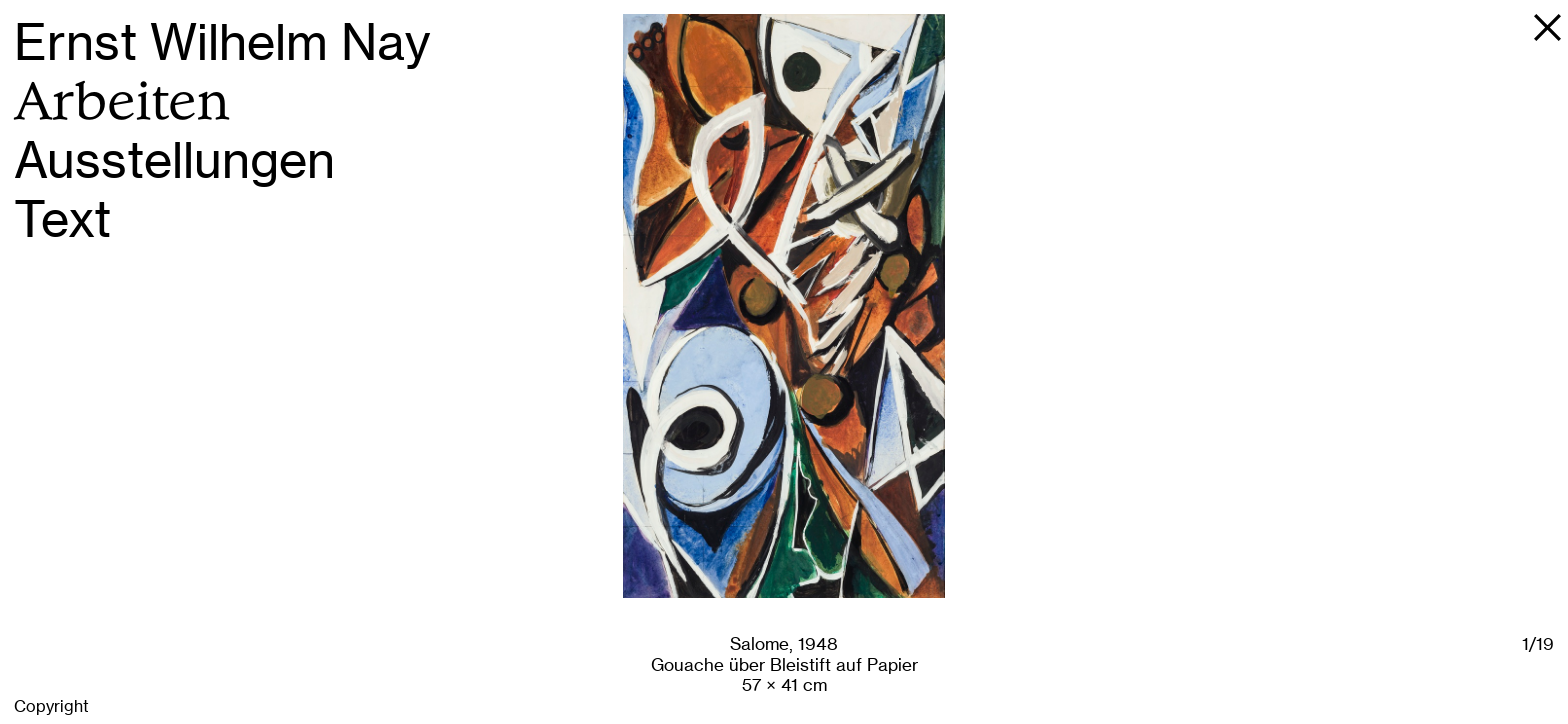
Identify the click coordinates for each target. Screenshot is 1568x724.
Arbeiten (122, 101)
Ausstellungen (174, 160)
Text (62, 219)
